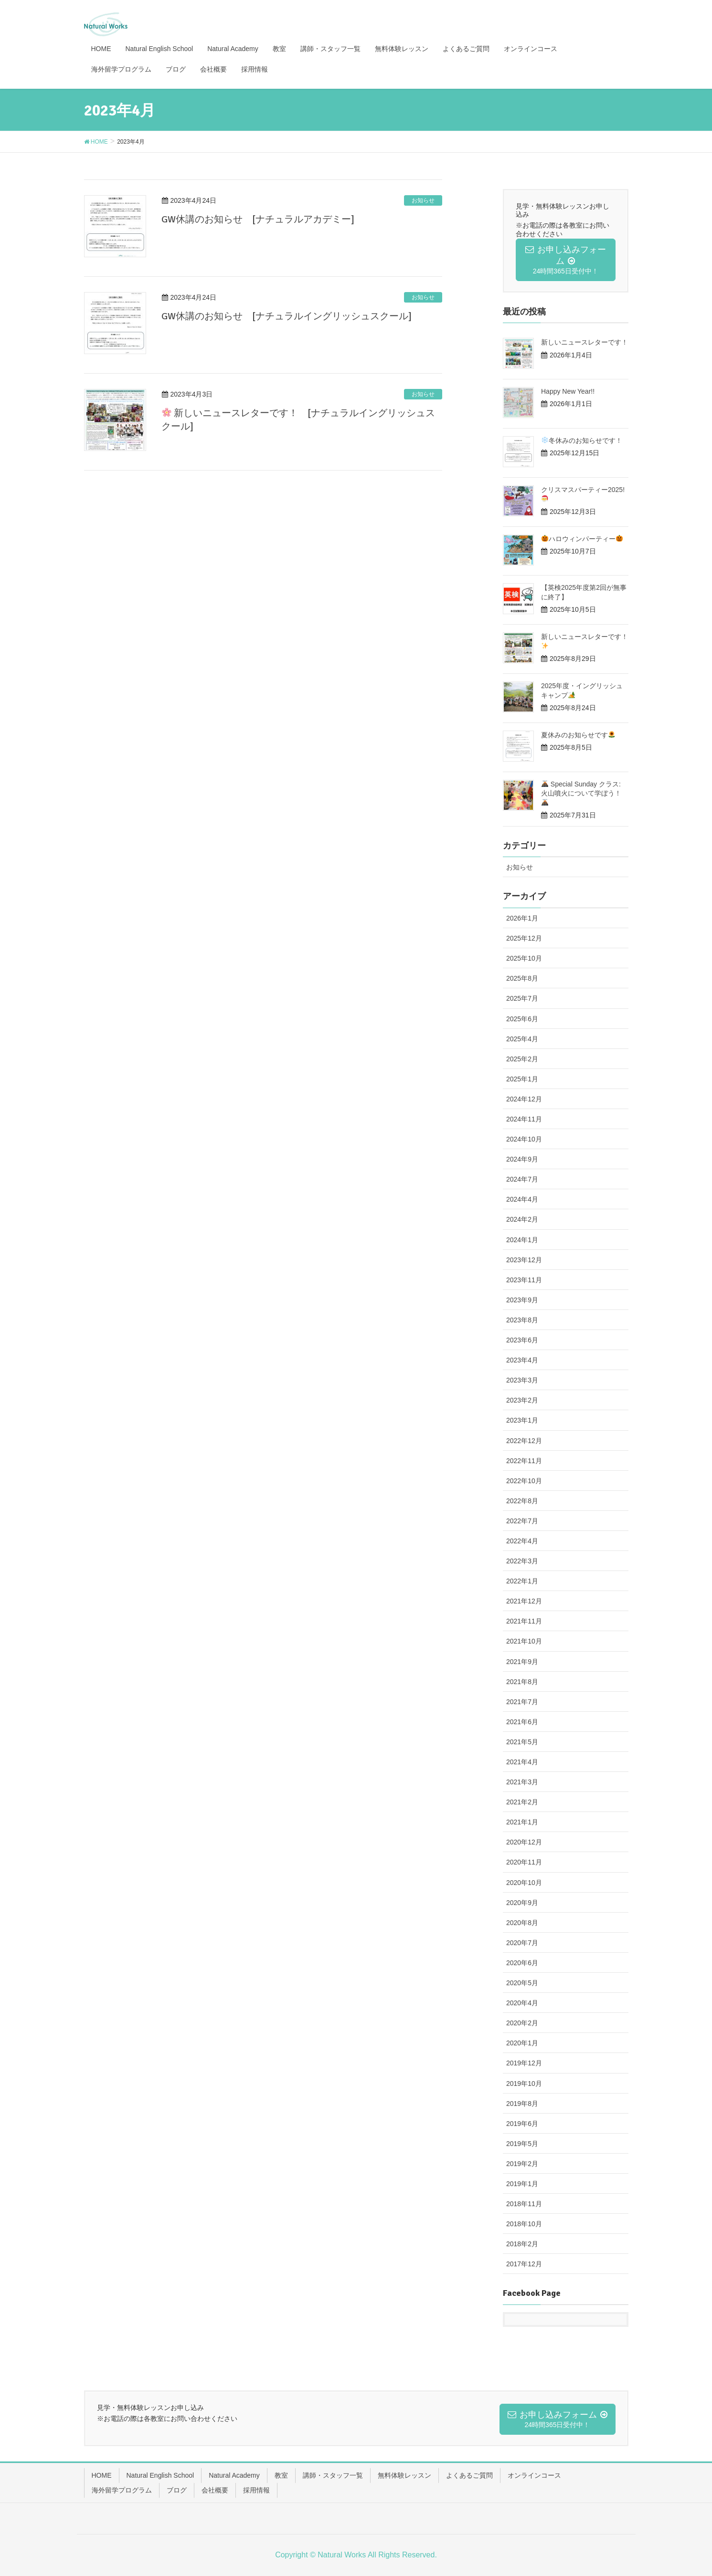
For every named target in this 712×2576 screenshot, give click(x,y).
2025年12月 (524, 938)
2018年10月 (524, 2224)
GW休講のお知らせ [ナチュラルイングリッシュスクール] (286, 316)
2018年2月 (522, 2244)
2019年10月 (524, 2083)
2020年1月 (522, 2043)
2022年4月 (522, 1541)
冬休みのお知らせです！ (582, 440)
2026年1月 (522, 918)
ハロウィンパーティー (582, 539)
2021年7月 (522, 1702)
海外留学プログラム (122, 2490)
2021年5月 (522, 1742)
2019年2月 (522, 2164)
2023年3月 (522, 1380)
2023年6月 (522, 1340)
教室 (281, 2475)
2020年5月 (522, 1983)
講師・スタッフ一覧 (333, 2475)
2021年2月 (522, 1802)
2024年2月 (522, 1219)
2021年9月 (522, 1661)
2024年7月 (522, 1179)
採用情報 (256, 2490)
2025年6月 (522, 1019)
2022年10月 (524, 1481)
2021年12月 (524, 1601)
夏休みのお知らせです (578, 735)
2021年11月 (524, 1621)
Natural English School (160, 2475)
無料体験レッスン (404, 2475)
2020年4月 (522, 2003)
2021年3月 (522, 1782)
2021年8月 (522, 1682)
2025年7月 (522, 998)
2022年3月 (522, 1561)
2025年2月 (522, 1059)
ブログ (177, 2490)
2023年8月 (522, 1320)
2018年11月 (524, 2204)
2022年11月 (524, 1461)
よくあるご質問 (469, 2475)
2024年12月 (524, 1099)
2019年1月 (522, 2184)
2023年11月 (524, 1280)
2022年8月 (522, 1501)
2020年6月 (522, 1963)
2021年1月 (522, 1822)
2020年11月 (524, 1862)
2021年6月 (522, 1722)
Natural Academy (234, 2475)
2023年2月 (522, 1400)
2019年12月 (524, 2063)
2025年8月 (522, 978)
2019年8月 (522, 2103)
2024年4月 (522, 1199)
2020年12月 (524, 1842)
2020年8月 (522, 1923)
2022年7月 (522, 1521)
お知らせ (423, 200)
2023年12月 (524, 1260)
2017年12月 (524, 2264)
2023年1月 (522, 1420)
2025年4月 (522, 1039)
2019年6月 (522, 2123)
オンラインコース (534, 2475)
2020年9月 (522, 1902)
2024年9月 (522, 1159)
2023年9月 (522, 1300)
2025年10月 (524, 958)
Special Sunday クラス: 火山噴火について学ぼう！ (581, 793)
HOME (102, 2475)
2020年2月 (522, 2023)
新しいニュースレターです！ (584, 342)
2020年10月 (524, 1882)
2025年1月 (522, 1079)
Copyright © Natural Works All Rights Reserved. (356, 2555)
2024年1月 (522, 1240)
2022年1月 (522, 1581)
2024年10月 (524, 1139)
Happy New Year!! (568, 391)
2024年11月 (524, 1119)
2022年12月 (524, 1441)
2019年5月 (522, 2143)
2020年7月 (522, 1943)
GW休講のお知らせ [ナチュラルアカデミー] (257, 219)
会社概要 (215, 2490)
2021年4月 (522, 1762)
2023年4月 (522, 1360)
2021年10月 (524, 1641)
